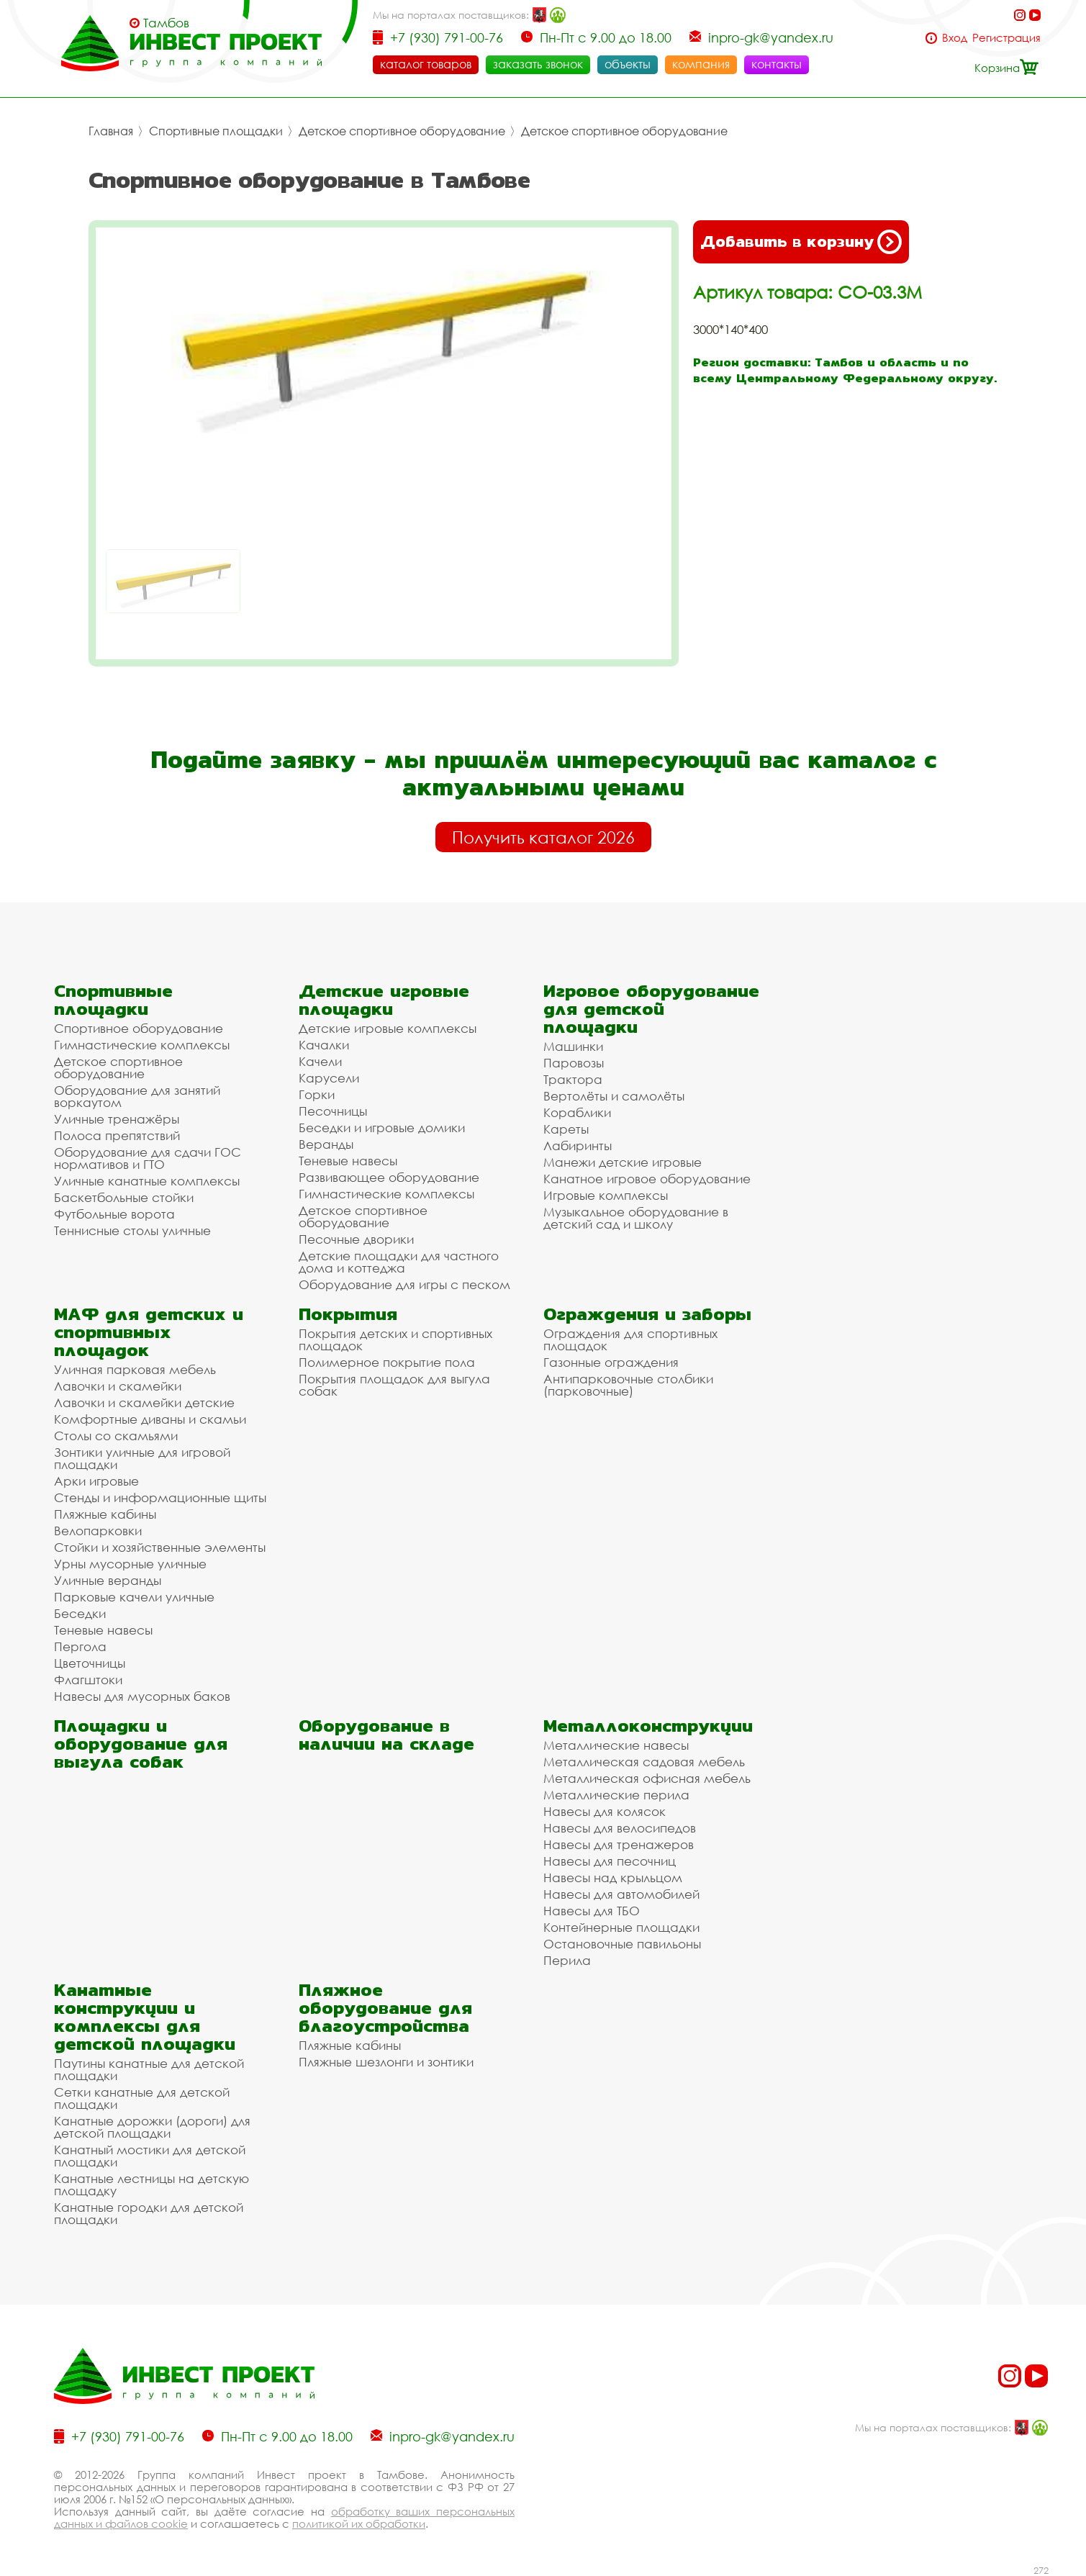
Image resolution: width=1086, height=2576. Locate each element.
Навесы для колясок (604, 1811)
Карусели (329, 1078)
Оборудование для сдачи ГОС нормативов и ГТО (147, 1158)
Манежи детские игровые (622, 1162)
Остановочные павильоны (622, 1944)
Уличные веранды (107, 1580)
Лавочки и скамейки (117, 1386)
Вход (954, 38)
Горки (317, 1094)
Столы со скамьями (116, 1435)
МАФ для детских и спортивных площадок (148, 1332)
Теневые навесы (348, 1160)
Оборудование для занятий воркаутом (137, 1096)
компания (701, 64)
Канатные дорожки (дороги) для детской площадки (152, 2127)
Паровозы (573, 1063)
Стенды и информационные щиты (160, 1497)
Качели (320, 1061)
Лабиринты (577, 1145)
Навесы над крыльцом (612, 1877)
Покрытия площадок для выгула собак (394, 1385)
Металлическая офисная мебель (647, 1778)
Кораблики (577, 1112)
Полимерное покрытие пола (387, 1362)
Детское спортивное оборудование (402, 131)
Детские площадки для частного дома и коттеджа (399, 1261)
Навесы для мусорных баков (142, 1696)
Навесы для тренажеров (618, 1844)
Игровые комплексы (605, 1195)
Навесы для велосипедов (619, 1828)
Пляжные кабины (105, 1514)
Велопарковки (98, 1530)
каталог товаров (425, 64)
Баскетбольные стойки (124, 1197)
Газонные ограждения (611, 1362)
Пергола (80, 1646)
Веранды (326, 1144)
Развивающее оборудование (389, 1177)
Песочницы (333, 1111)
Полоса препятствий (117, 1135)
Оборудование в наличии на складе (386, 1735)
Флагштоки (88, 1679)
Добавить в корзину (801, 242)
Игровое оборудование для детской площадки (651, 1009)
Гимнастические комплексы (142, 1045)
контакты (776, 64)
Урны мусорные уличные (130, 1564)
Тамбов (166, 23)
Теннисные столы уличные (132, 1230)
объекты (628, 64)
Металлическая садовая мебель (644, 1761)
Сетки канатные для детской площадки (142, 2098)
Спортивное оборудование (138, 1028)
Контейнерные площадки (621, 1927)
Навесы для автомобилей (621, 1894)
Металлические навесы (616, 1745)
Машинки (573, 1046)
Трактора (572, 1079)
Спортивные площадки (216, 131)
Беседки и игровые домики (382, 1127)
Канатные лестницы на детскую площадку (151, 2184)
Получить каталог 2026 (543, 837)
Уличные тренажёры (116, 1119)
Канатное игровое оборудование (647, 1178)
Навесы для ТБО (591, 1910)
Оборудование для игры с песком (404, 1284)
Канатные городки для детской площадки (148, 2213)
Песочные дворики (356, 1239)
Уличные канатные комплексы (147, 1181)
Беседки (80, 1613)
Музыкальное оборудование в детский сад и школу (635, 1218)
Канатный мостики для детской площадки (149, 2155)
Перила (567, 1960)
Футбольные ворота (114, 1214)
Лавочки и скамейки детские (144, 1402)
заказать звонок (538, 64)
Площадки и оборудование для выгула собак (140, 1744)
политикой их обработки (358, 2523)
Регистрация (1006, 38)
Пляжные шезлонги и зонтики (386, 2062)
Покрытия (348, 1314)
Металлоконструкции (648, 1726)
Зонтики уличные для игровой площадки (142, 1458)
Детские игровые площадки (384, 1000)
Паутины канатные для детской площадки (149, 2069)
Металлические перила (616, 1795)
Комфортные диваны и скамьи (150, 1419)
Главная (111, 131)
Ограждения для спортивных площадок (630, 1339)
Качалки (324, 1045)
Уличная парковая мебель (135, 1369)
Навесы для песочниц (609, 1861)
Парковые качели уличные (134, 1597)
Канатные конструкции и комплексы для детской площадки (144, 2017)
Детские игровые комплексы (387, 1028)
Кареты (566, 1129)
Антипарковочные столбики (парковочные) (628, 1385)
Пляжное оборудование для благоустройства (385, 2008)
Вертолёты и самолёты (613, 1096)
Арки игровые (96, 1481)
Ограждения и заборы (647, 1314)
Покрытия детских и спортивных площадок (395, 1339)
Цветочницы (89, 1663)
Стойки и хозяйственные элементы (160, 1547)
